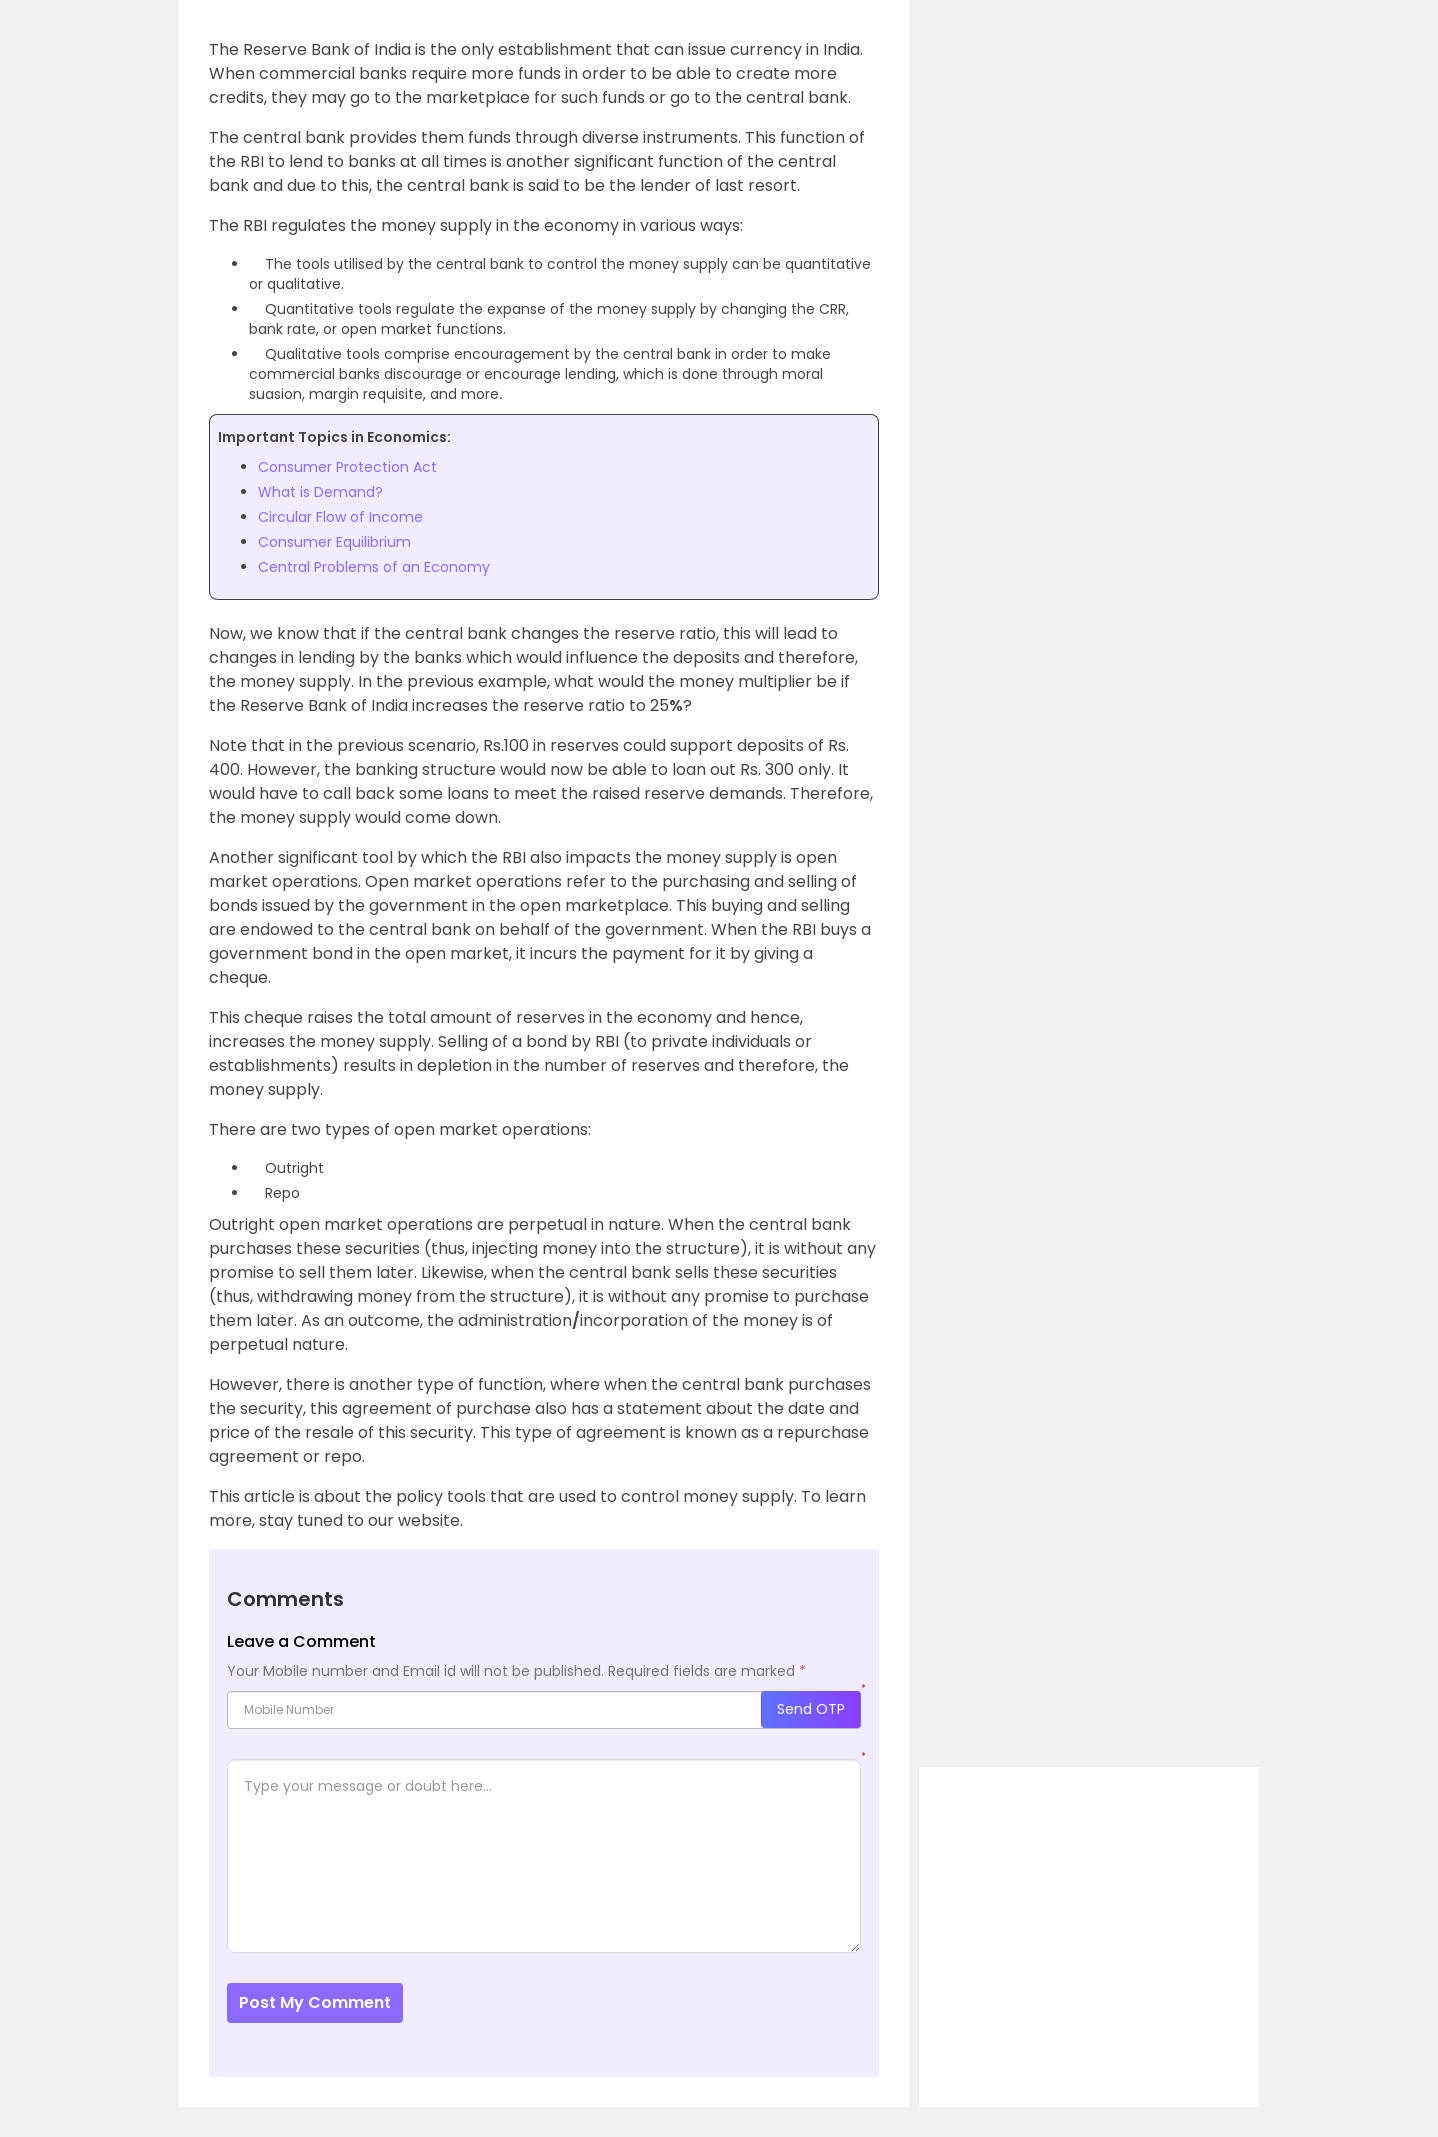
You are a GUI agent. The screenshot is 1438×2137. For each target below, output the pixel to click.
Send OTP (811, 1709)
